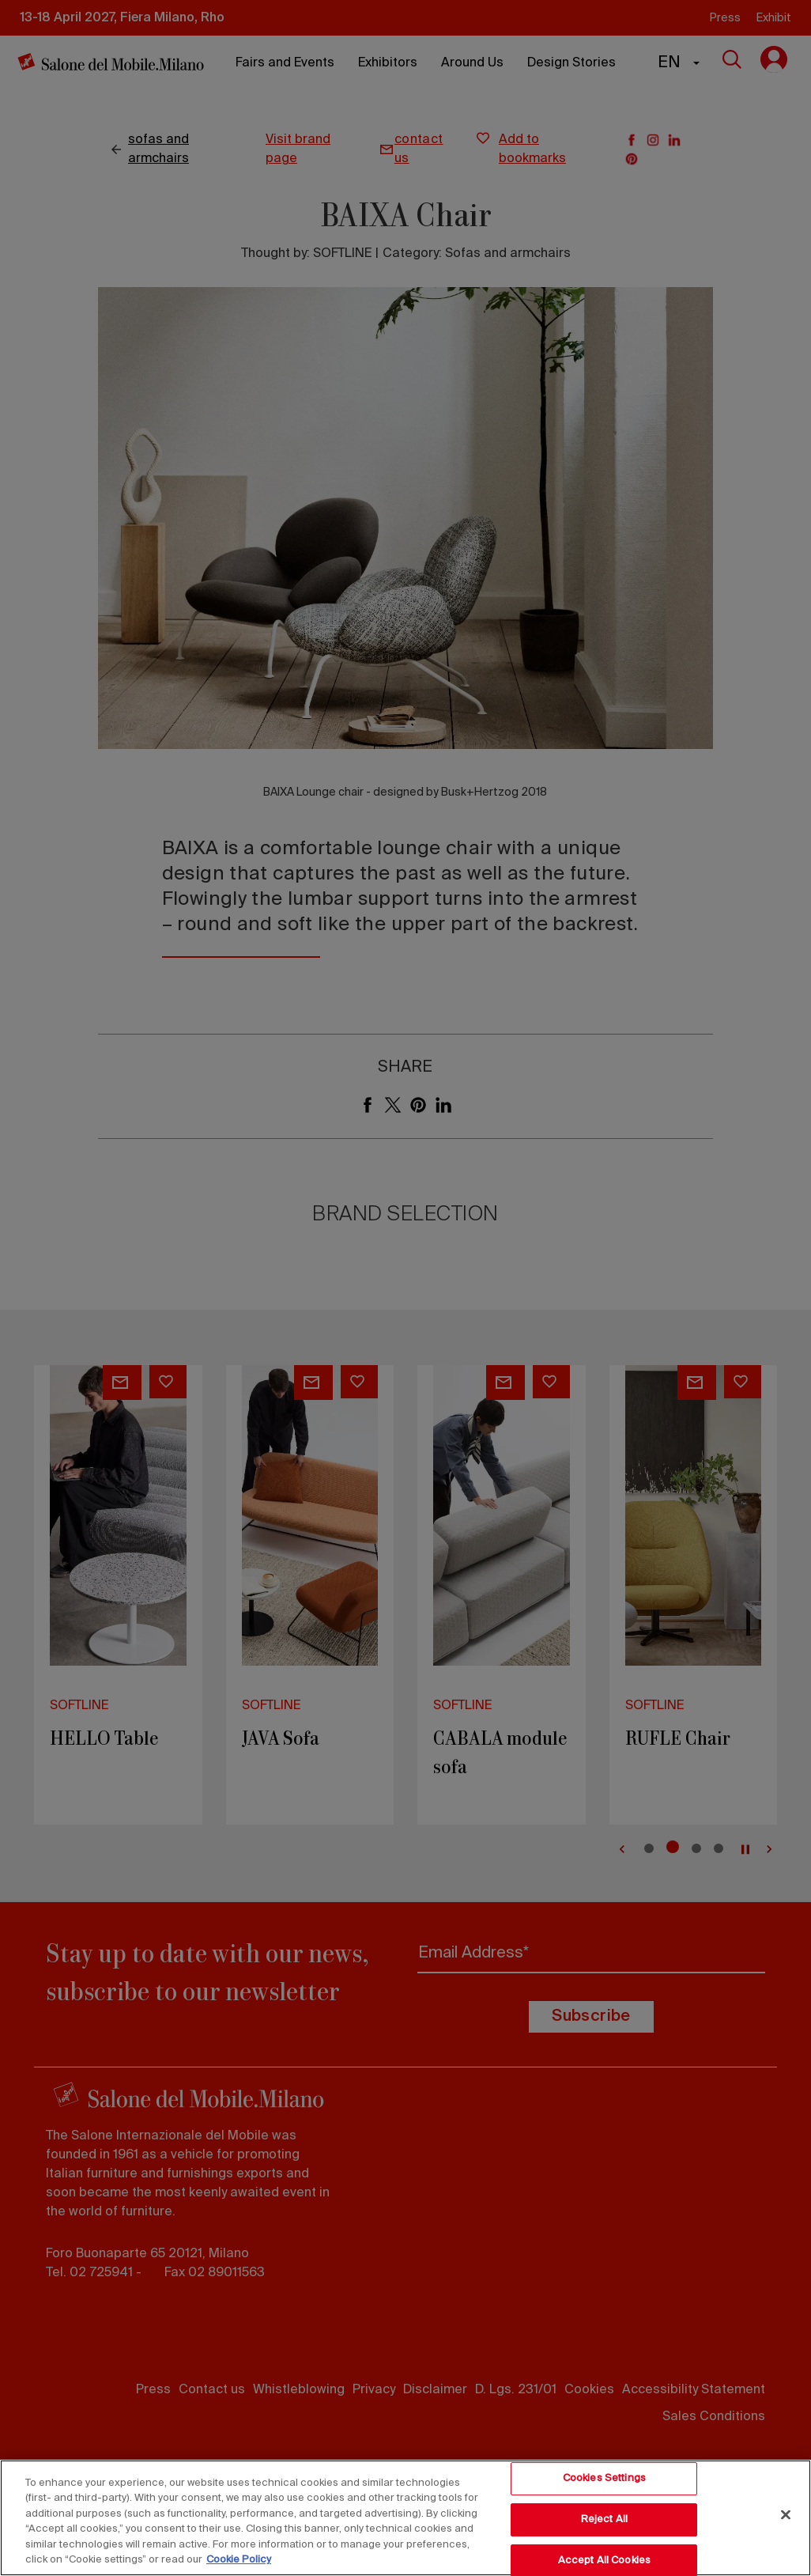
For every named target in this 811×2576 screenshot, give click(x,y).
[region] (405, 2518)
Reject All (604, 2519)
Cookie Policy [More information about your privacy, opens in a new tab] (238, 2560)
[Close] (785, 2515)
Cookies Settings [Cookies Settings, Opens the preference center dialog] (604, 2479)
